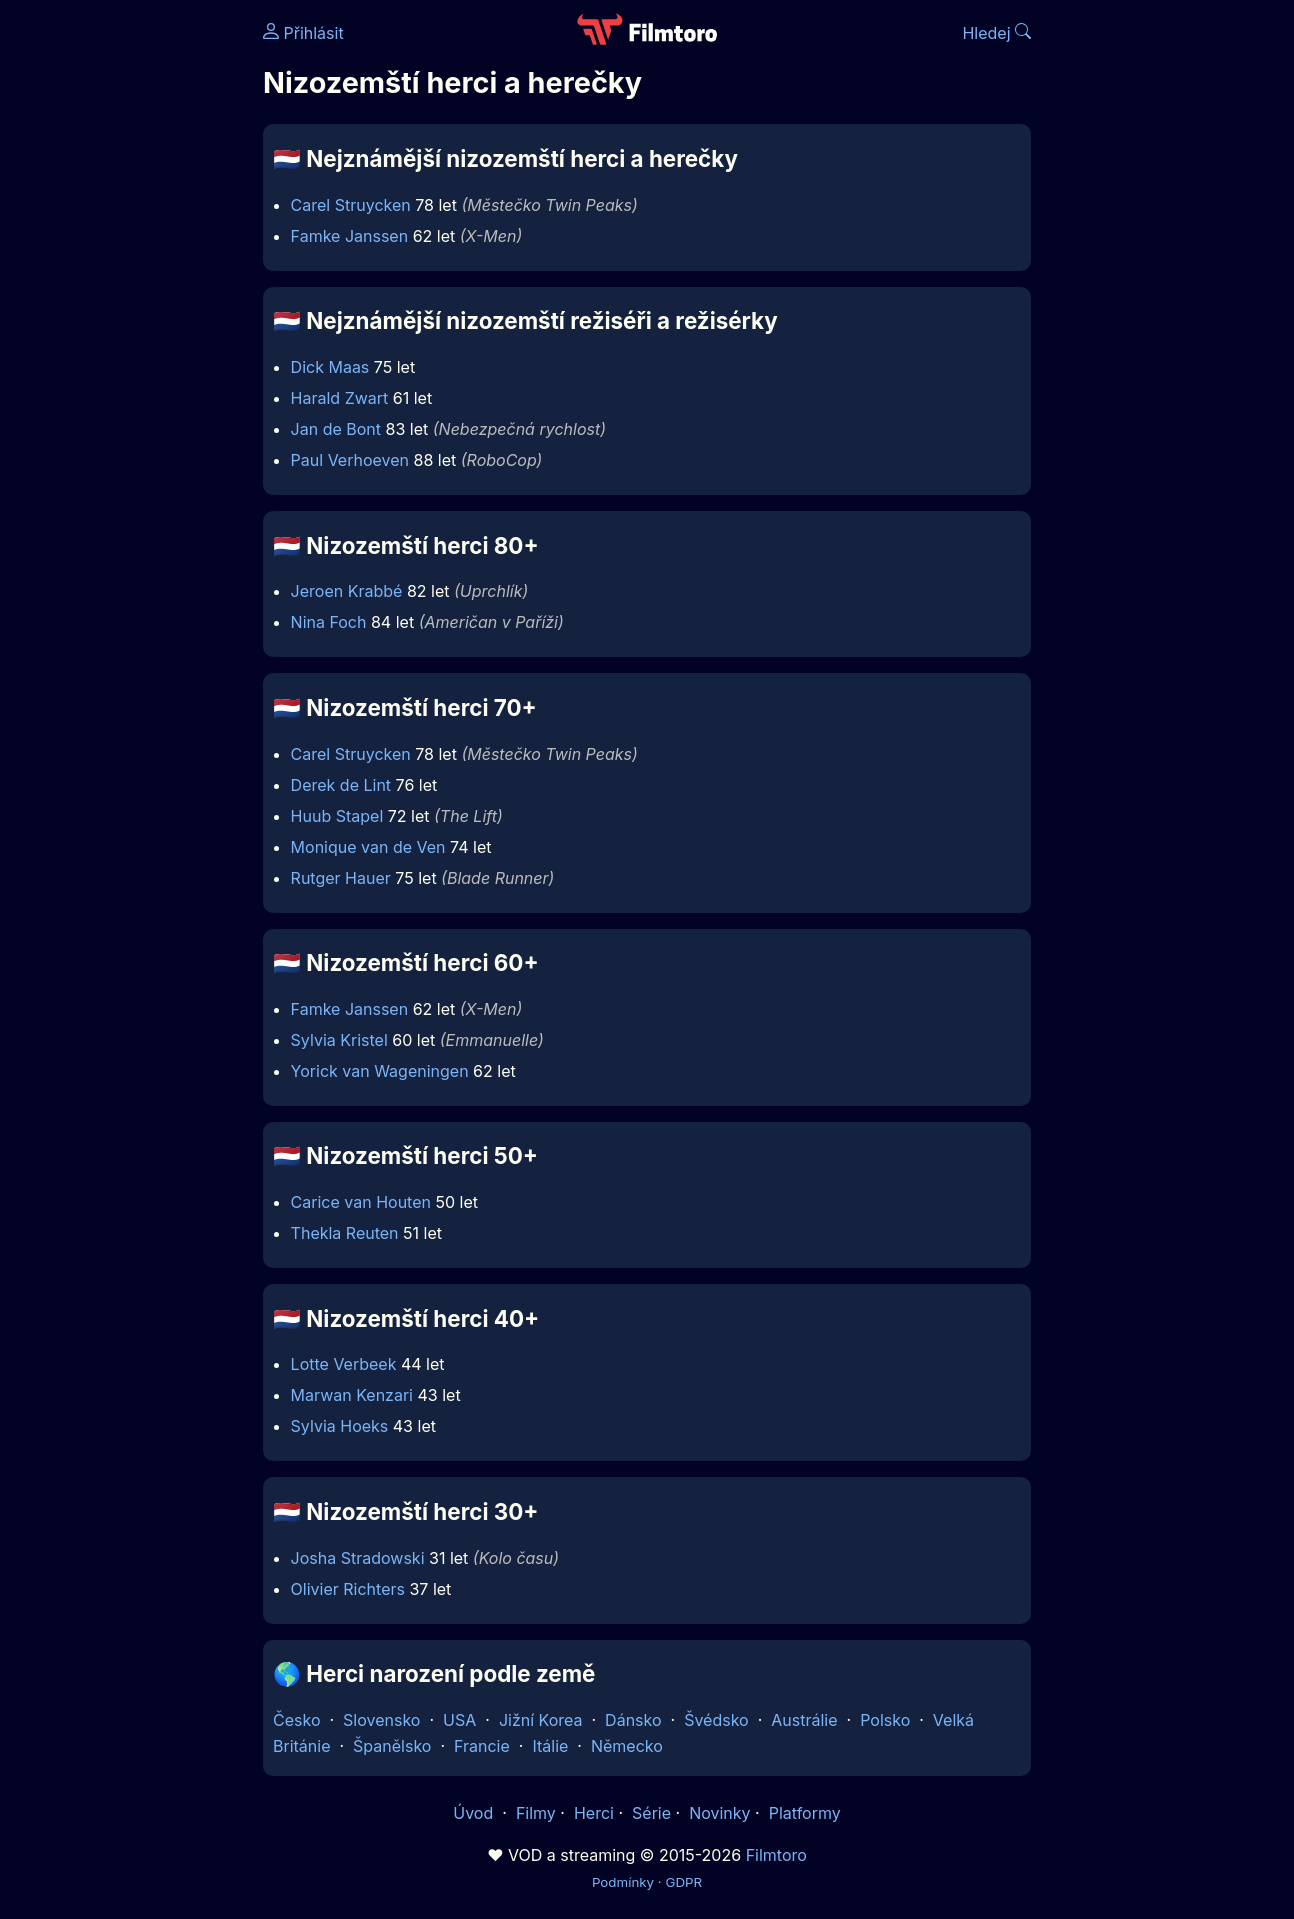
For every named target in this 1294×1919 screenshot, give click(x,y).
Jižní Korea (541, 1720)
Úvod (475, 1813)
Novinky (719, 1813)
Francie (482, 1746)
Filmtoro (776, 1855)
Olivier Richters (348, 1589)
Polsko (885, 1720)
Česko (296, 1720)
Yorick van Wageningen (380, 1071)
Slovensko (381, 1720)
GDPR (683, 1882)
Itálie (550, 1746)
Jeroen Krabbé (347, 591)
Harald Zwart (340, 398)
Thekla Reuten (345, 1233)
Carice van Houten (361, 1202)
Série (651, 1813)
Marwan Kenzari (352, 1395)
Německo (627, 1746)
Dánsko (633, 1720)
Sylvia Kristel (339, 1040)
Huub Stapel (337, 816)
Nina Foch (329, 622)
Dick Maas (330, 367)
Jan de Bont (336, 429)
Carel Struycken (351, 205)
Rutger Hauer (341, 878)
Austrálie (804, 1720)
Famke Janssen (350, 236)
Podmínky (623, 1882)
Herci (594, 1813)
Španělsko (392, 1746)
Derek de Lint (341, 785)
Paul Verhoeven (350, 460)
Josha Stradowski (358, 1558)
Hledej (996, 33)
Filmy (536, 1813)
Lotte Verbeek (344, 1364)
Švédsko (716, 1720)
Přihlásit (303, 33)
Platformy (805, 1813)
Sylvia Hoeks (340, 1426)
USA (459, 1720)
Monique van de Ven (368, 847)
